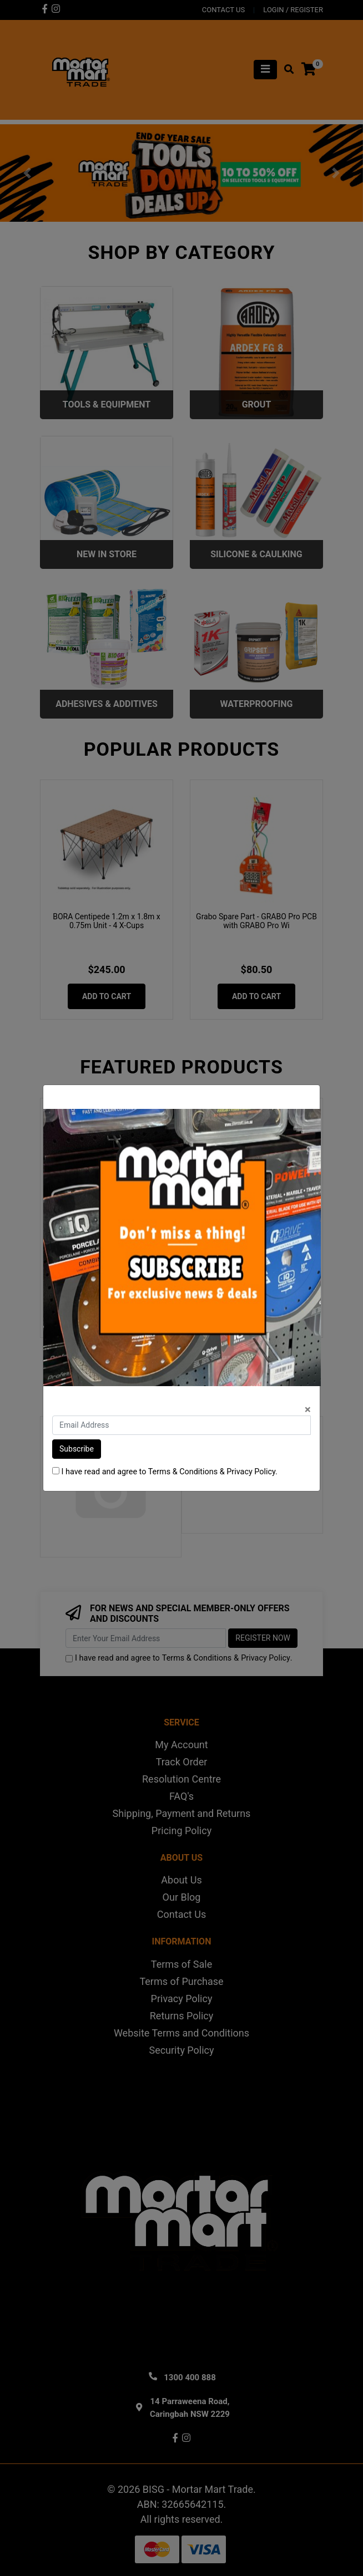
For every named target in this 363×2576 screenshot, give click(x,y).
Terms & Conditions (183, 1472)
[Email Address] (181, 1425)
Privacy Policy (250, 1472)
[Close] (308, 1410)
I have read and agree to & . (165, 1472)
